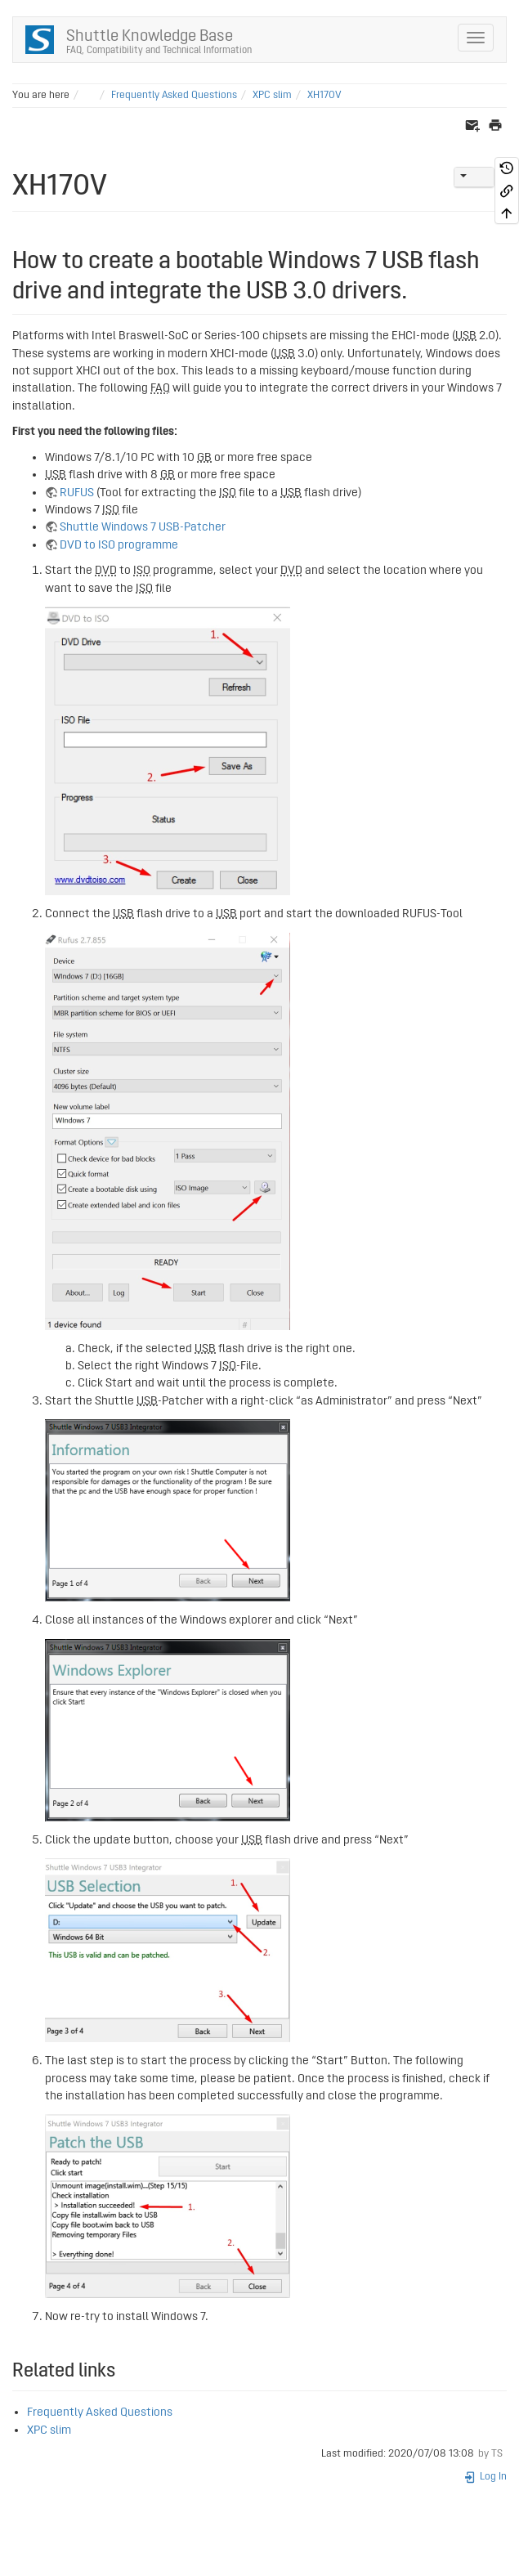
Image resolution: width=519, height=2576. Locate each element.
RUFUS (77, 492)
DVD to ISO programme (119, 545)
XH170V (324, 95)
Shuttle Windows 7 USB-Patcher (143, 527)
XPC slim (272, 95)
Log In (485, 2476)
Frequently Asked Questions (174, 95)
